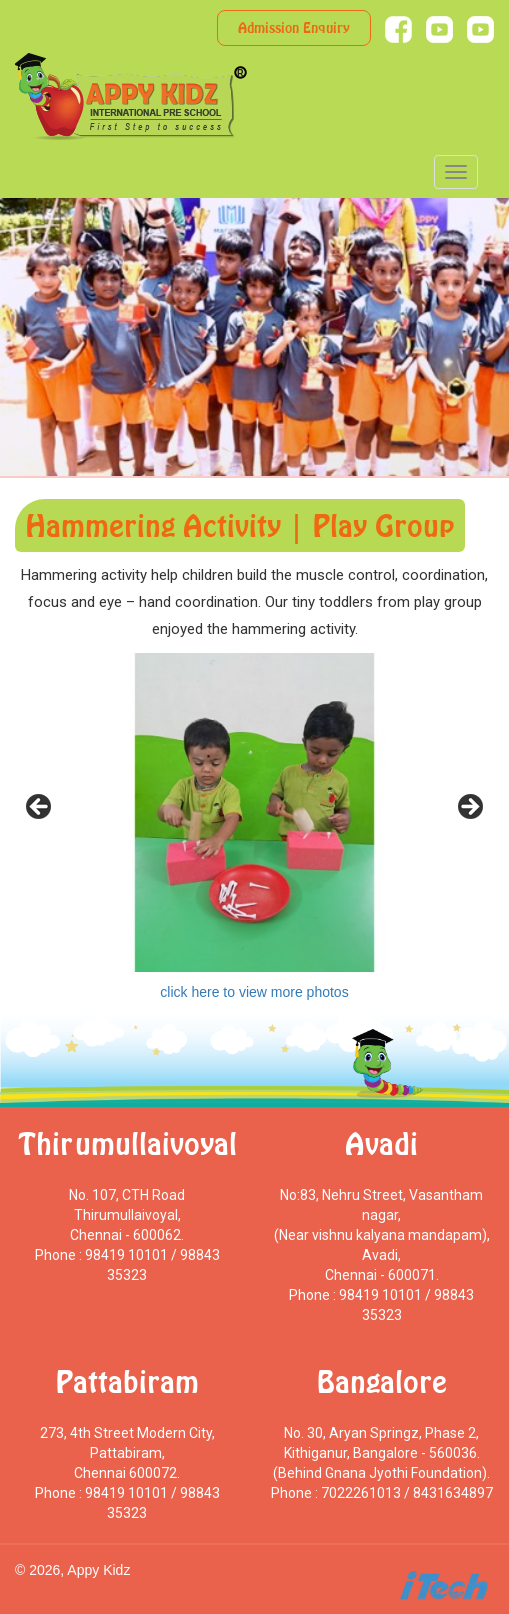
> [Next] (469, 808)
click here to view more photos (254, 992)
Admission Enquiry (294, 27)
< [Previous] (40, 808)
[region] (254, 812)
